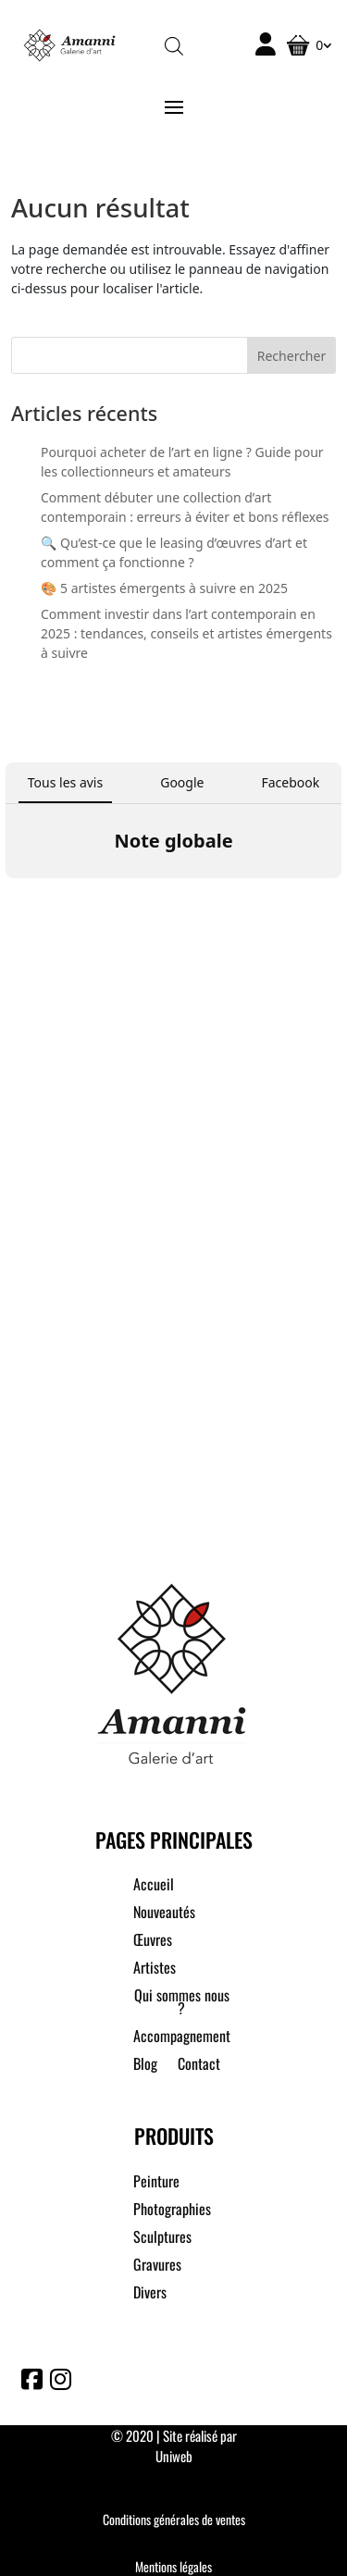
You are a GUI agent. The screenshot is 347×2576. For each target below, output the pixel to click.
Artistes (154, 1969)
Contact (199, 2065)
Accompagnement (181, 2038)
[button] (15, 1202)
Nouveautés (164, 1914)
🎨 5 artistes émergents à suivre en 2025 (164, 588)
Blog (145, 2065)
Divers (150, 2294)
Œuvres (152, 1942)
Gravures (157, 2266)
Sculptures (162, 2239)
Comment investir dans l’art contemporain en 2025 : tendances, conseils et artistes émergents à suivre (186, 633)
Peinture (156, 2183)
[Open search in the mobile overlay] (174, 45)
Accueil (153, 1886)
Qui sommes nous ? (181, 2003)
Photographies (172, 2211)
